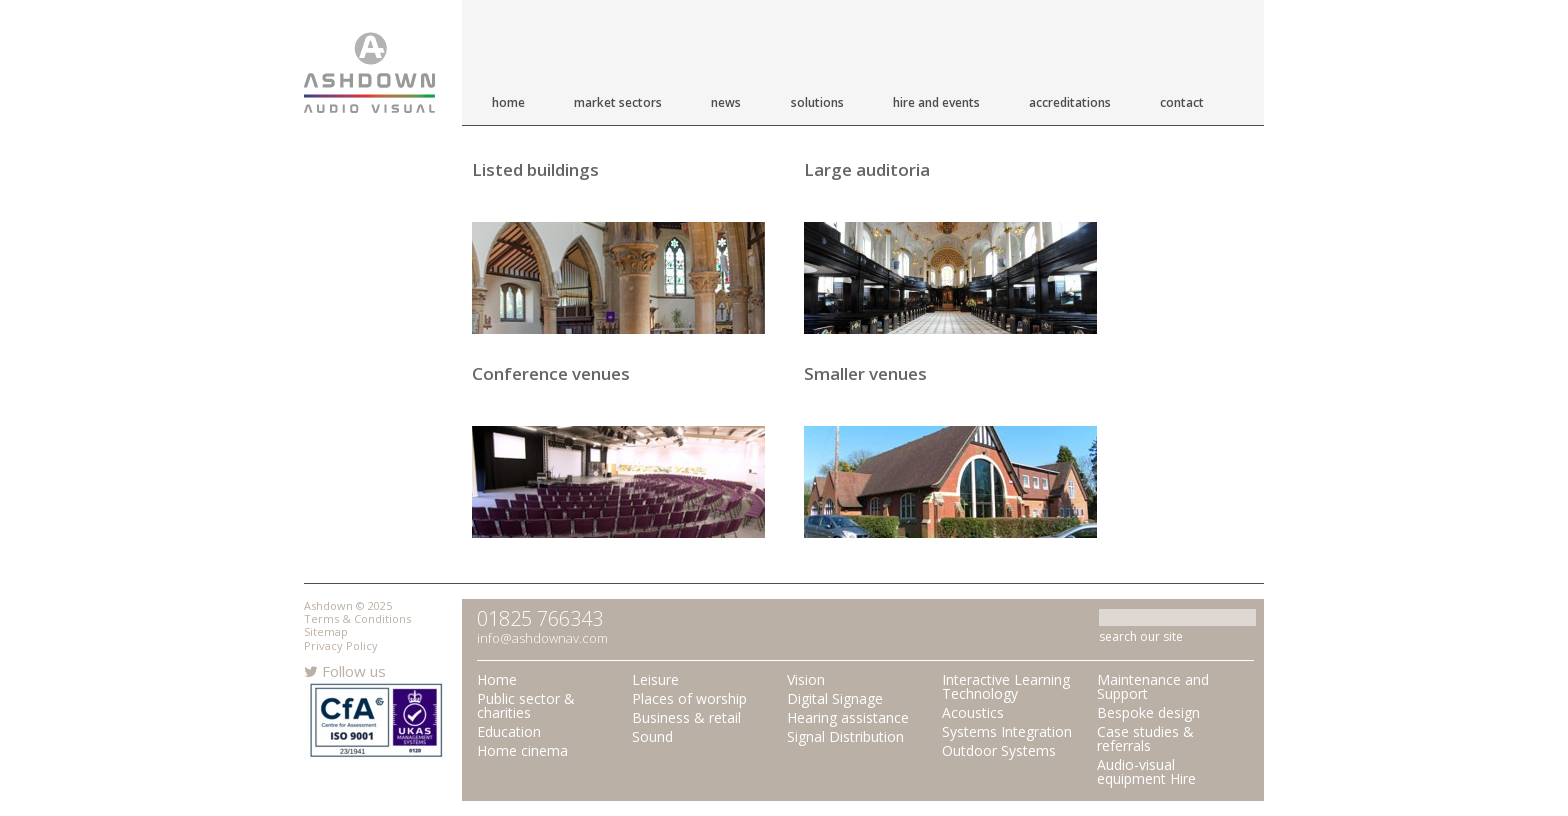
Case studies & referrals (1145, 738)
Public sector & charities (526, 705)
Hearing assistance (848, 717)
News (726, 102)
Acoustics (973, 712)
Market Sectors (618, 102)
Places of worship (689, 698)
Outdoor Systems (999, 750)
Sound (652, 736)
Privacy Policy (341, 645)
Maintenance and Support (1153, 686)
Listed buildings (535, 169)
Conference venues (551, 373)
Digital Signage (835, 698)
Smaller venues (865, 373)
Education (509, 731)
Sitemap (326, 631)
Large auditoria (867, 169)
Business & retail (686, 717)
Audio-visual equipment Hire (1146, 771)
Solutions (817, 102)
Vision (806, 679)
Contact (1182, 102)
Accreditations (1070, 102)
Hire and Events (936, 102)
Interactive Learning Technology (1006, 686)
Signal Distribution (845, 736)
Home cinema (522, 750)
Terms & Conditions (357, 618)
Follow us (345, 671)
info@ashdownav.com (542, 638)
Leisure (655, 679)
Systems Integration (1007, 731)
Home (508, 102)
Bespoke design (1148, 712)
